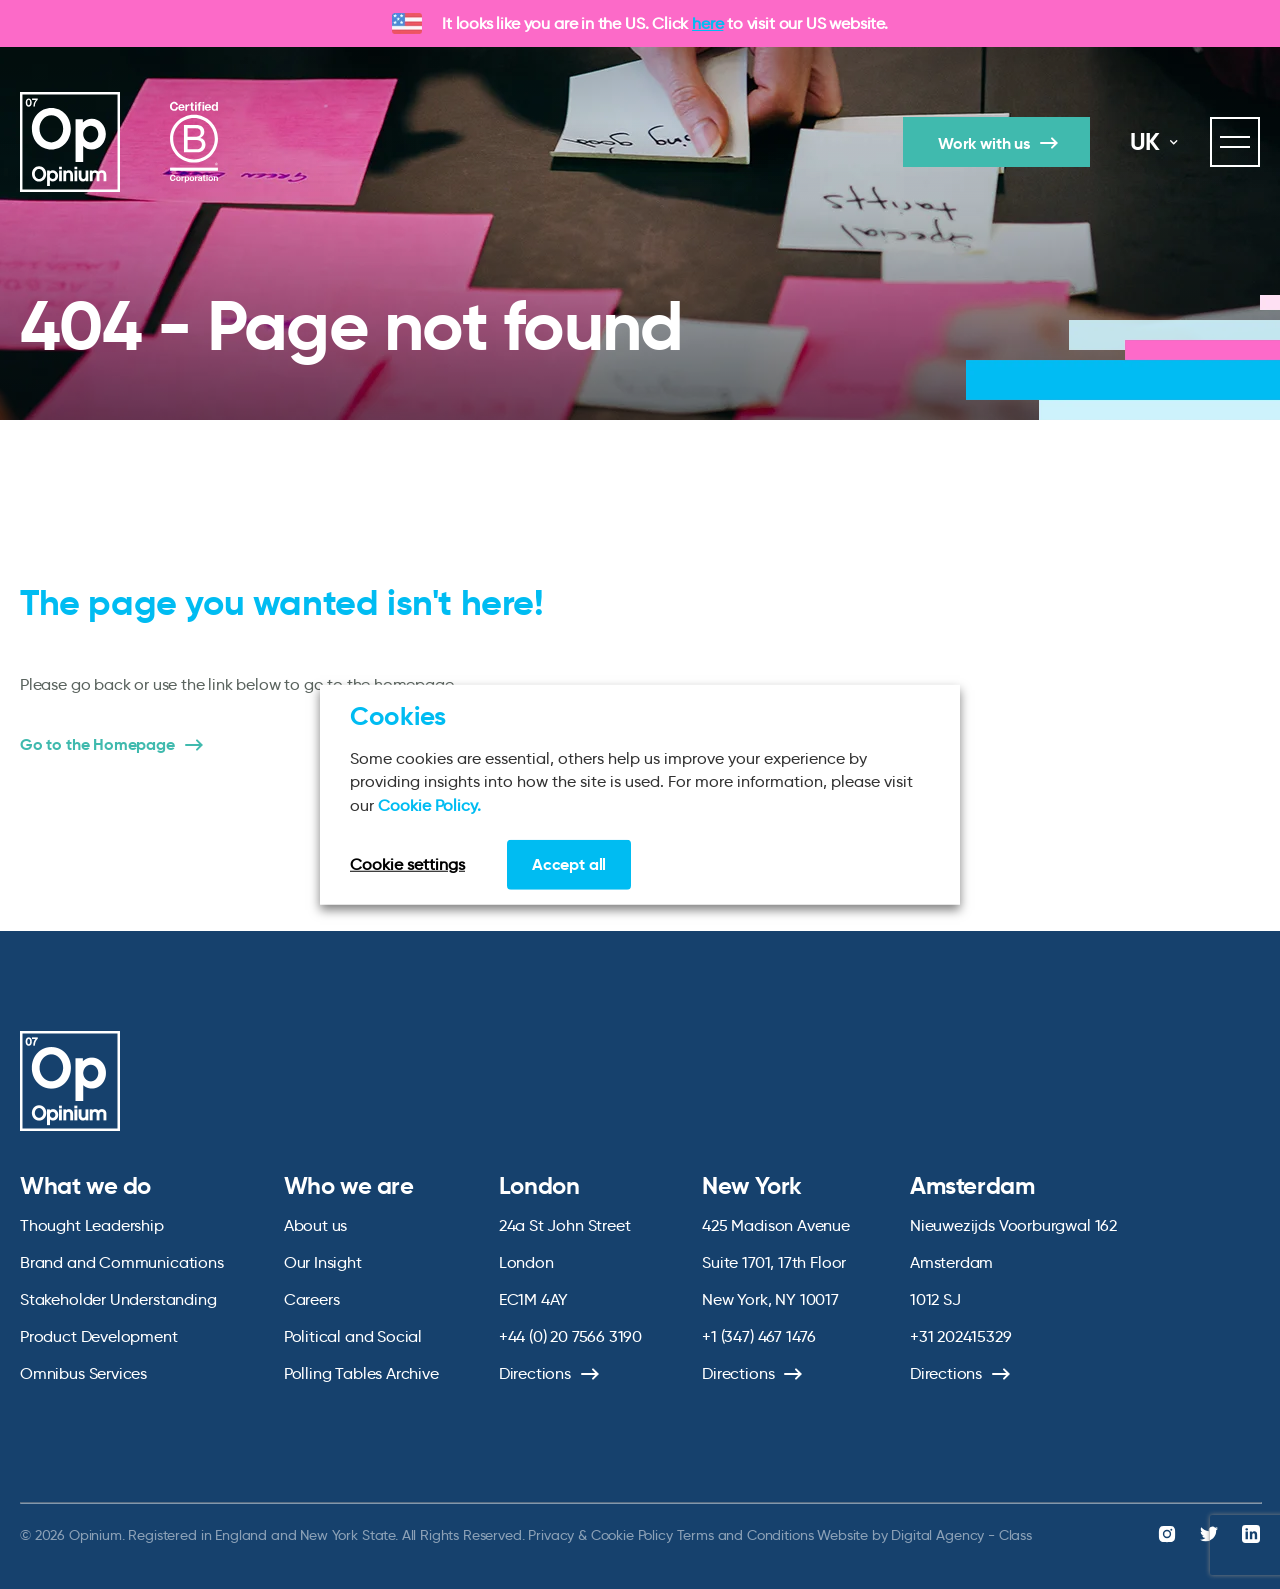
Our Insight (323, 1262)
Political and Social (353, 1336)
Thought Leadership (92, 1225)
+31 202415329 (961, 1336)
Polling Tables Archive (361, 1373)
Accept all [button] (569, 864)
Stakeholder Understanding (118, 1299)
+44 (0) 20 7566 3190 (570, 1336)
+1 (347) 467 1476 (759, 1336)
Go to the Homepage (97, 745)
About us (316, 1225)
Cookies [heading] (398, 715)
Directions (535, 1373)
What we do (85, 1186)
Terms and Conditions (745, 1535)
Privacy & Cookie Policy (600, 1535)
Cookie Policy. (429, 804)
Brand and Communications (122, 1262)
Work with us (984, 143)
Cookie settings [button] (407, 864)
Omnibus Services (83, 1373)
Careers (312, 1299)
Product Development (99, 1336)
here (707, 23)
